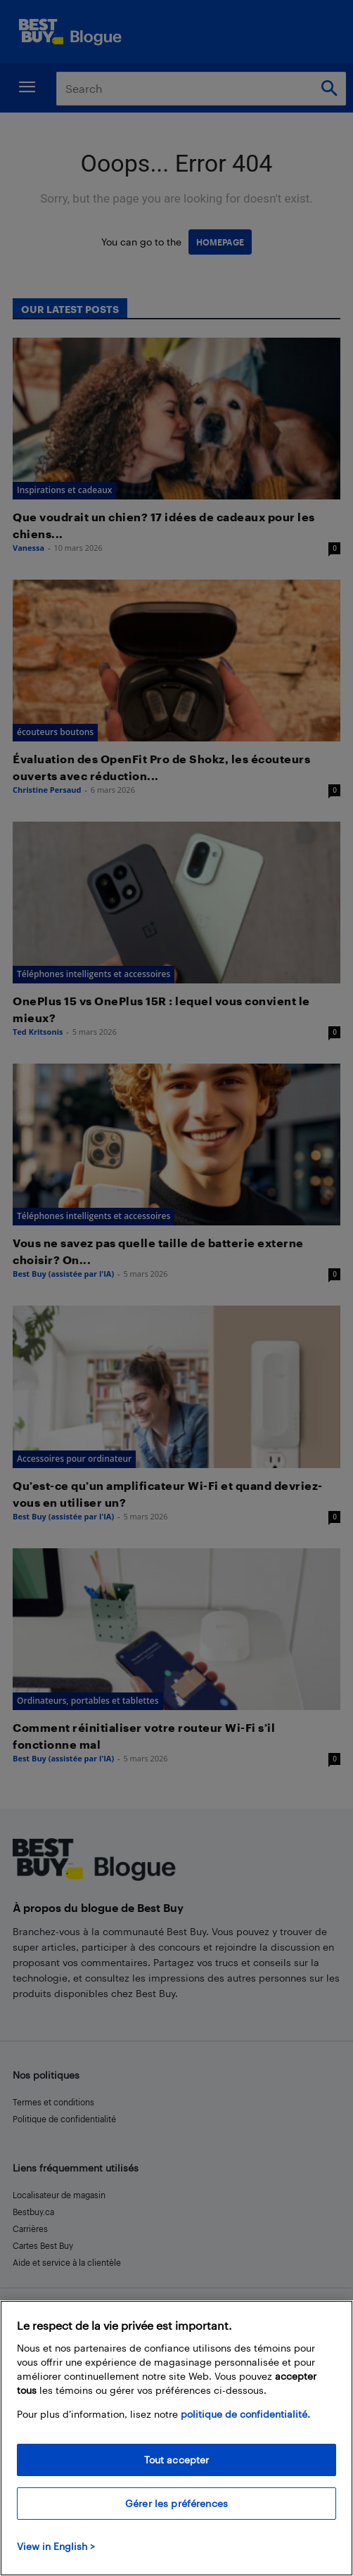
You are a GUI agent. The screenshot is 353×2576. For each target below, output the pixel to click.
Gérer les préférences (176, 2503)
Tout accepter (177, 2460)
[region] (176, 2438)
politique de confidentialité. (245, 2414)
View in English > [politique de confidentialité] (56, 2546)
